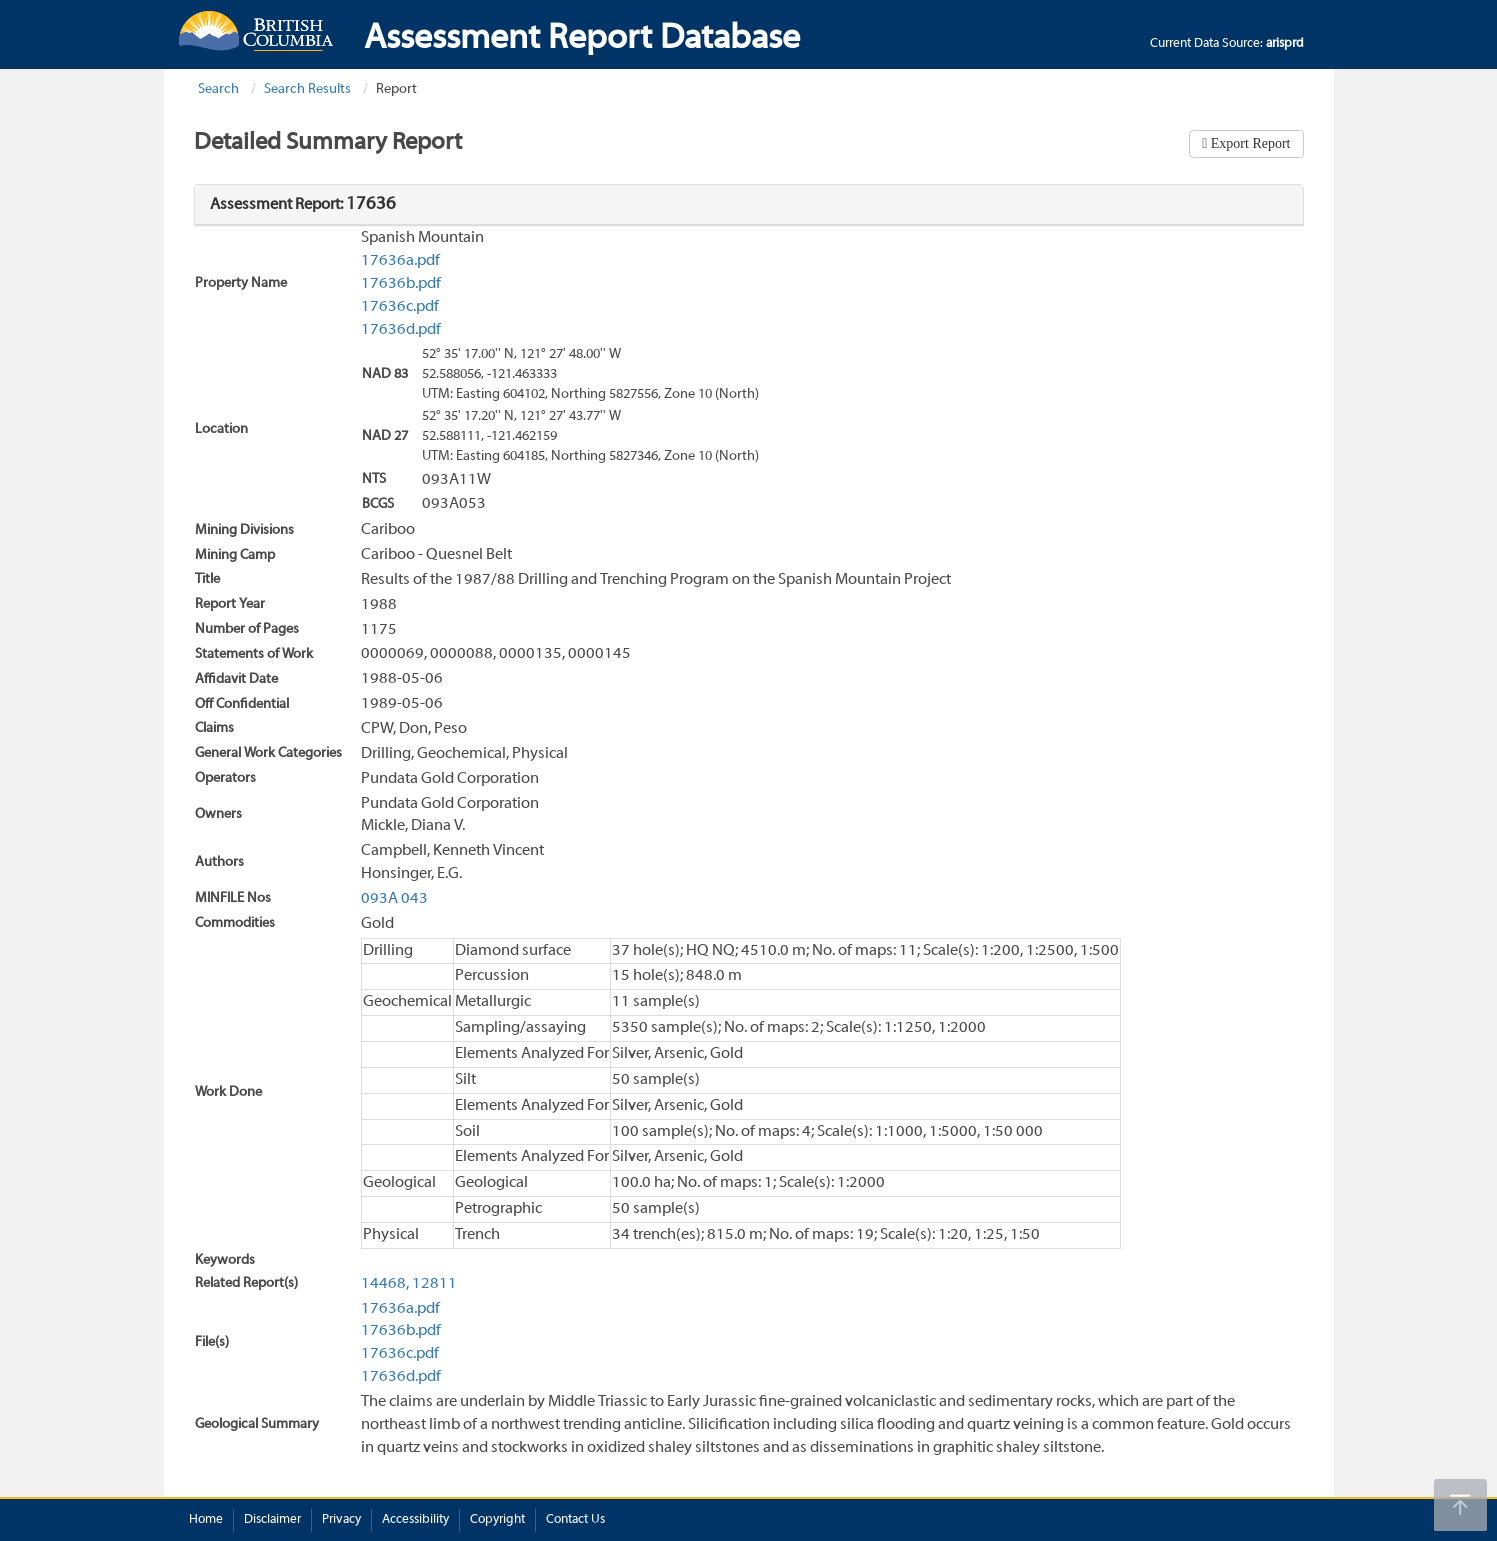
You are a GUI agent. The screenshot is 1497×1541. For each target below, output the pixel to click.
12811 (434, 1284)
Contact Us (575, 1520)
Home (206, 1520)
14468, (385, 1284)
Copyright (497, 1520)
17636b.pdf (401, 284)
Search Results (307, 89)
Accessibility (415, 1520)
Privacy (341, 1520)
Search (218, 89)
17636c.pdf (400, 307)
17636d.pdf (401, 330)
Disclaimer (272, 1520)
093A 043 (394, 899)
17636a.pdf (400, 261)
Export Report (1248, 143)
